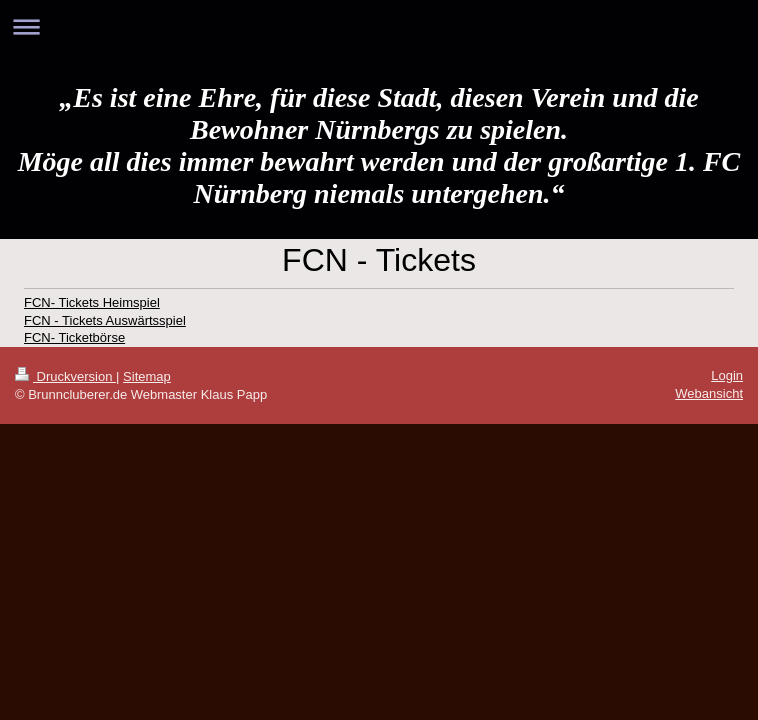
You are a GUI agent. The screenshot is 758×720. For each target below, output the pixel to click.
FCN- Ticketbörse (74, 337)
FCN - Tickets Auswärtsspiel (105, 320)
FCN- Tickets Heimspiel (92, 302)
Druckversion (65, 376)
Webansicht (709, 393)
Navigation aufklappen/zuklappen (379, 26)
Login (727, 375)
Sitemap (147, 376)
